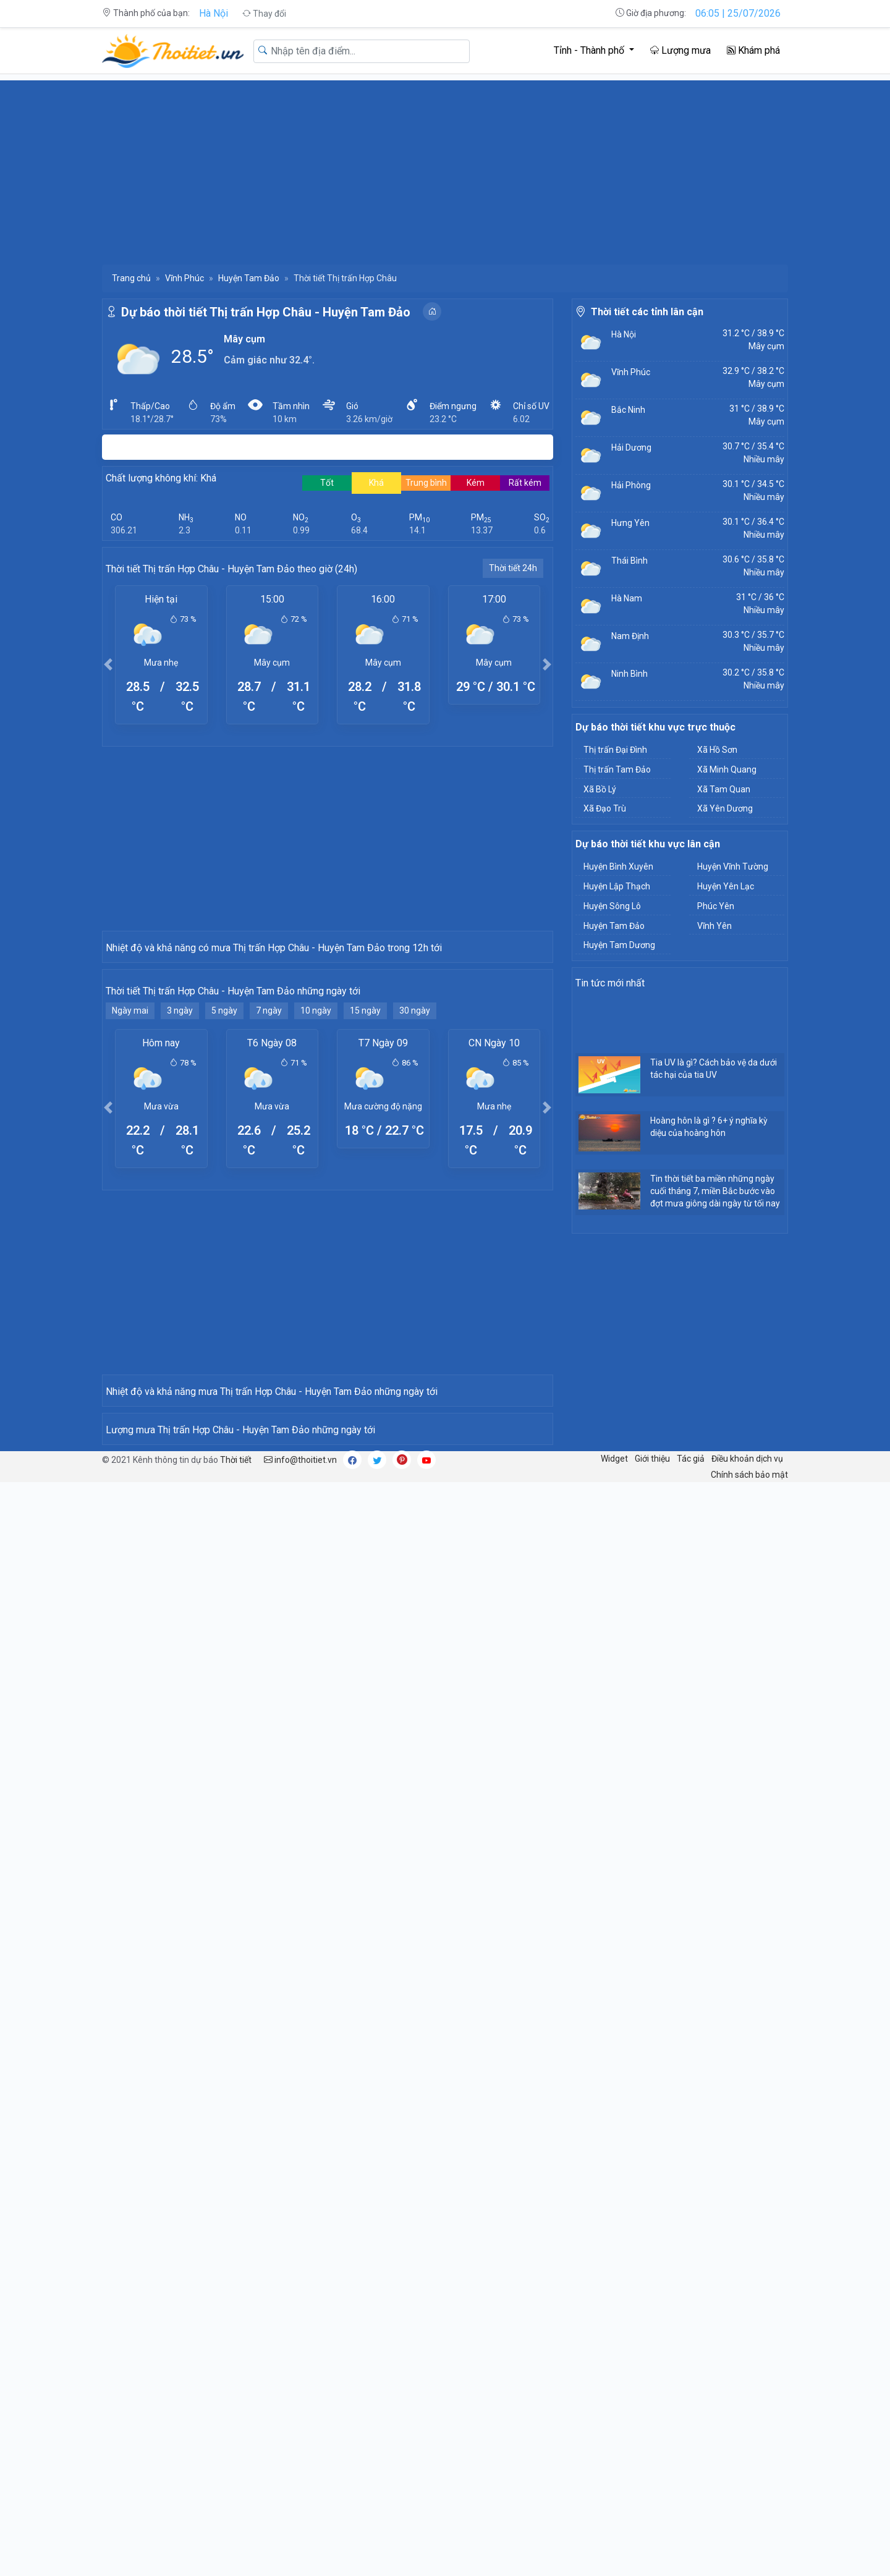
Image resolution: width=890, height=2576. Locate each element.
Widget (614, 2124)
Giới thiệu (652, 2124)
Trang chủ (131, 278)
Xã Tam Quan (723, 789)
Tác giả (691, 2124)
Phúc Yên (715, 906)
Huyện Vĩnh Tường (732, 866)
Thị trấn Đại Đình (615, 750)
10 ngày (315, 1232)
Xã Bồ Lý (599, 789)
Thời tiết (236, 2125)
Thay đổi (264, 14)
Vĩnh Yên (714, 926)
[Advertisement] (445, 166)
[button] (108, 664)
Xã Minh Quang (726, 769)
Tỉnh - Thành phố (590, 50)
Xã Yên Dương (725, 808)
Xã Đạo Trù (604, 808)
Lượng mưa (680, 50)
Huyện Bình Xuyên (618, 866)
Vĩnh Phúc (184, 278)
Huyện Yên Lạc (725, 886)
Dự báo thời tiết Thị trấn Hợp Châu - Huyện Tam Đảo (265, 312)
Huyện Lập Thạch (616, 886)
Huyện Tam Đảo (248, 278)
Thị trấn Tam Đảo (617, 769)
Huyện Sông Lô (612, 906)
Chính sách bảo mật (749, 2140)
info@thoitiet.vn (300, 2125)
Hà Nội (213, 13)
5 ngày (224, 1232)
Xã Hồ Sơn (717, 750)
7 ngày (269, 1232)
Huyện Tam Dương (619, 945)
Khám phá (753, 50)
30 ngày (414, 1232)
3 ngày (180, 1232)
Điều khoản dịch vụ (747, 2124)
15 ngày (365, 1232)
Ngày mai (130, 1232)
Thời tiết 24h (513, 568)
